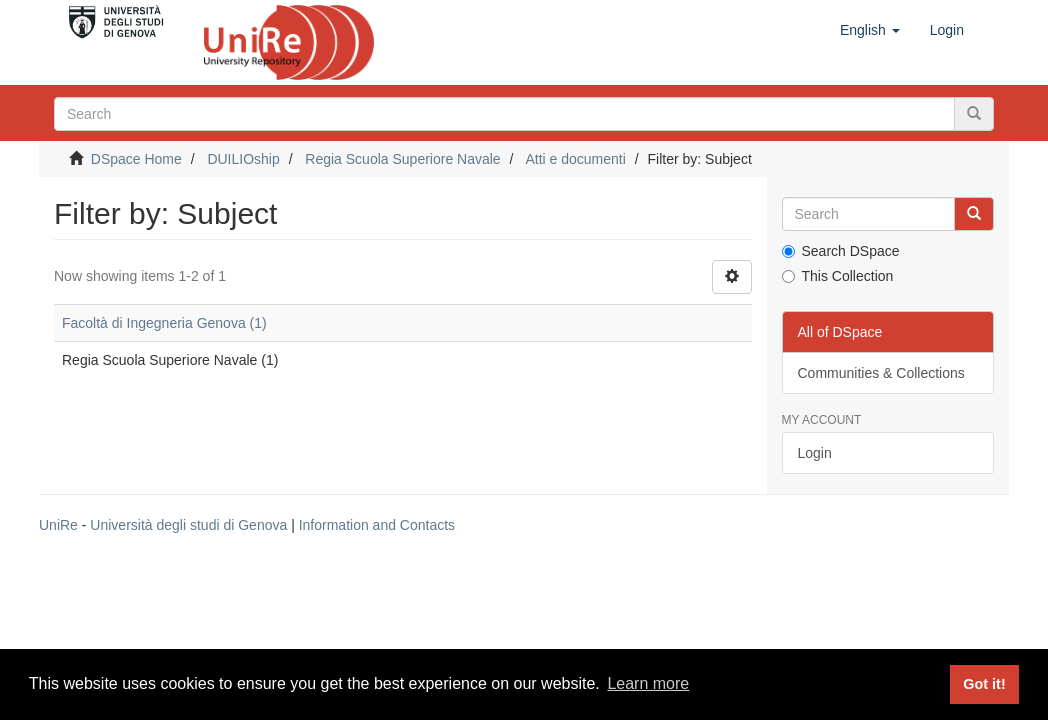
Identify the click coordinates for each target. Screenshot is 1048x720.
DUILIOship (243, 159)
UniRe (58, 525)
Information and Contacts (377, 525)
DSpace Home (136, 159)
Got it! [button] (984, 684)
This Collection (838, 276)
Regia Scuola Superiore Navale (402, 159)
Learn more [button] (648, 683)
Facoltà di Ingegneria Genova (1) (164, 323)
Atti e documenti (575, 159)
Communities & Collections (881, 373)
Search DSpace (841, 251)
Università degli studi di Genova (188, 525)
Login (815, 453)
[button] (870, 30)
